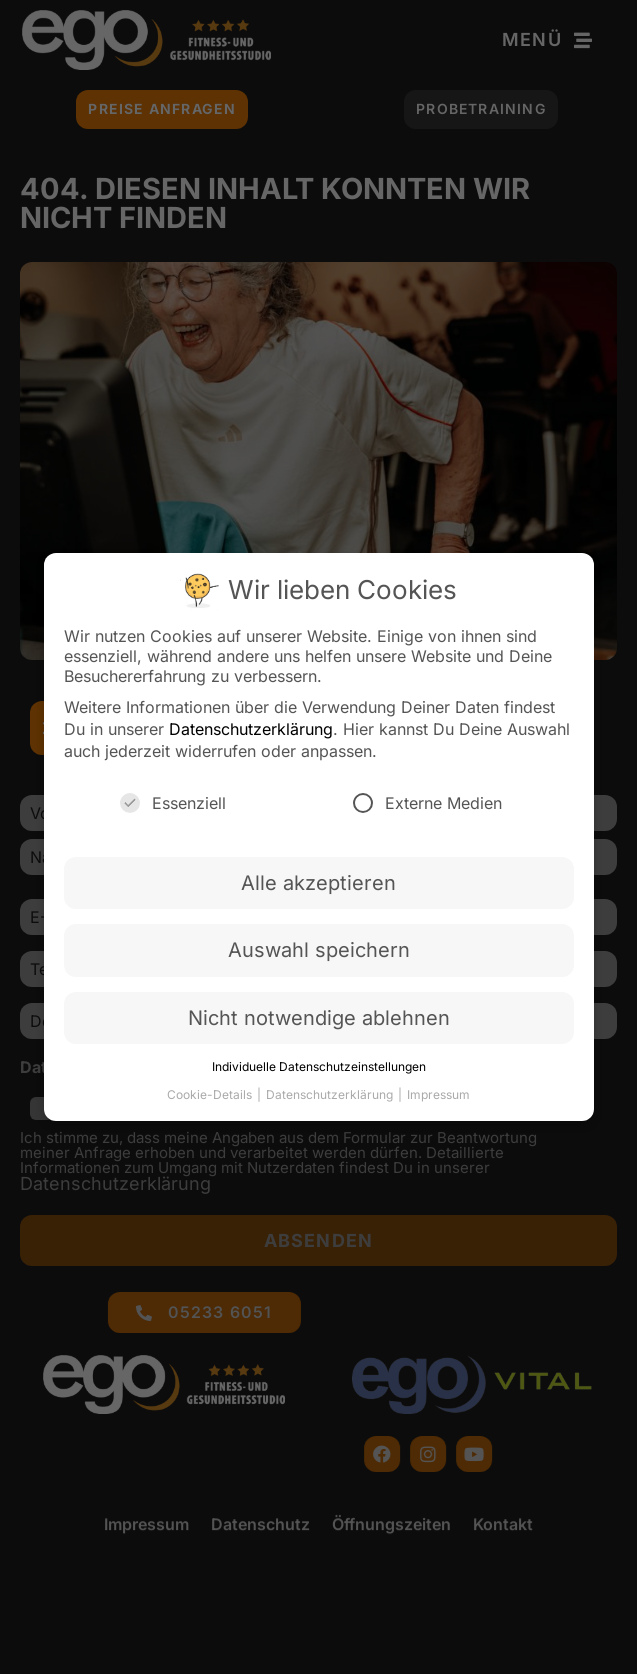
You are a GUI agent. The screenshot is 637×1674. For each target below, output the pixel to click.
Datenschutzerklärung (251, 735)
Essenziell (173, 809)
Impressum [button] (438, 1100)
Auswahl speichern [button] (319, 956)
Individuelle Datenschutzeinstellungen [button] (319, 1072)
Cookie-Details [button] (211, 1100)
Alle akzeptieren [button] (318, 889)
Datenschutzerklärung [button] (331, 1100)
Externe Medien (427, 809)
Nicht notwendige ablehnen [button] (319, 1024)
